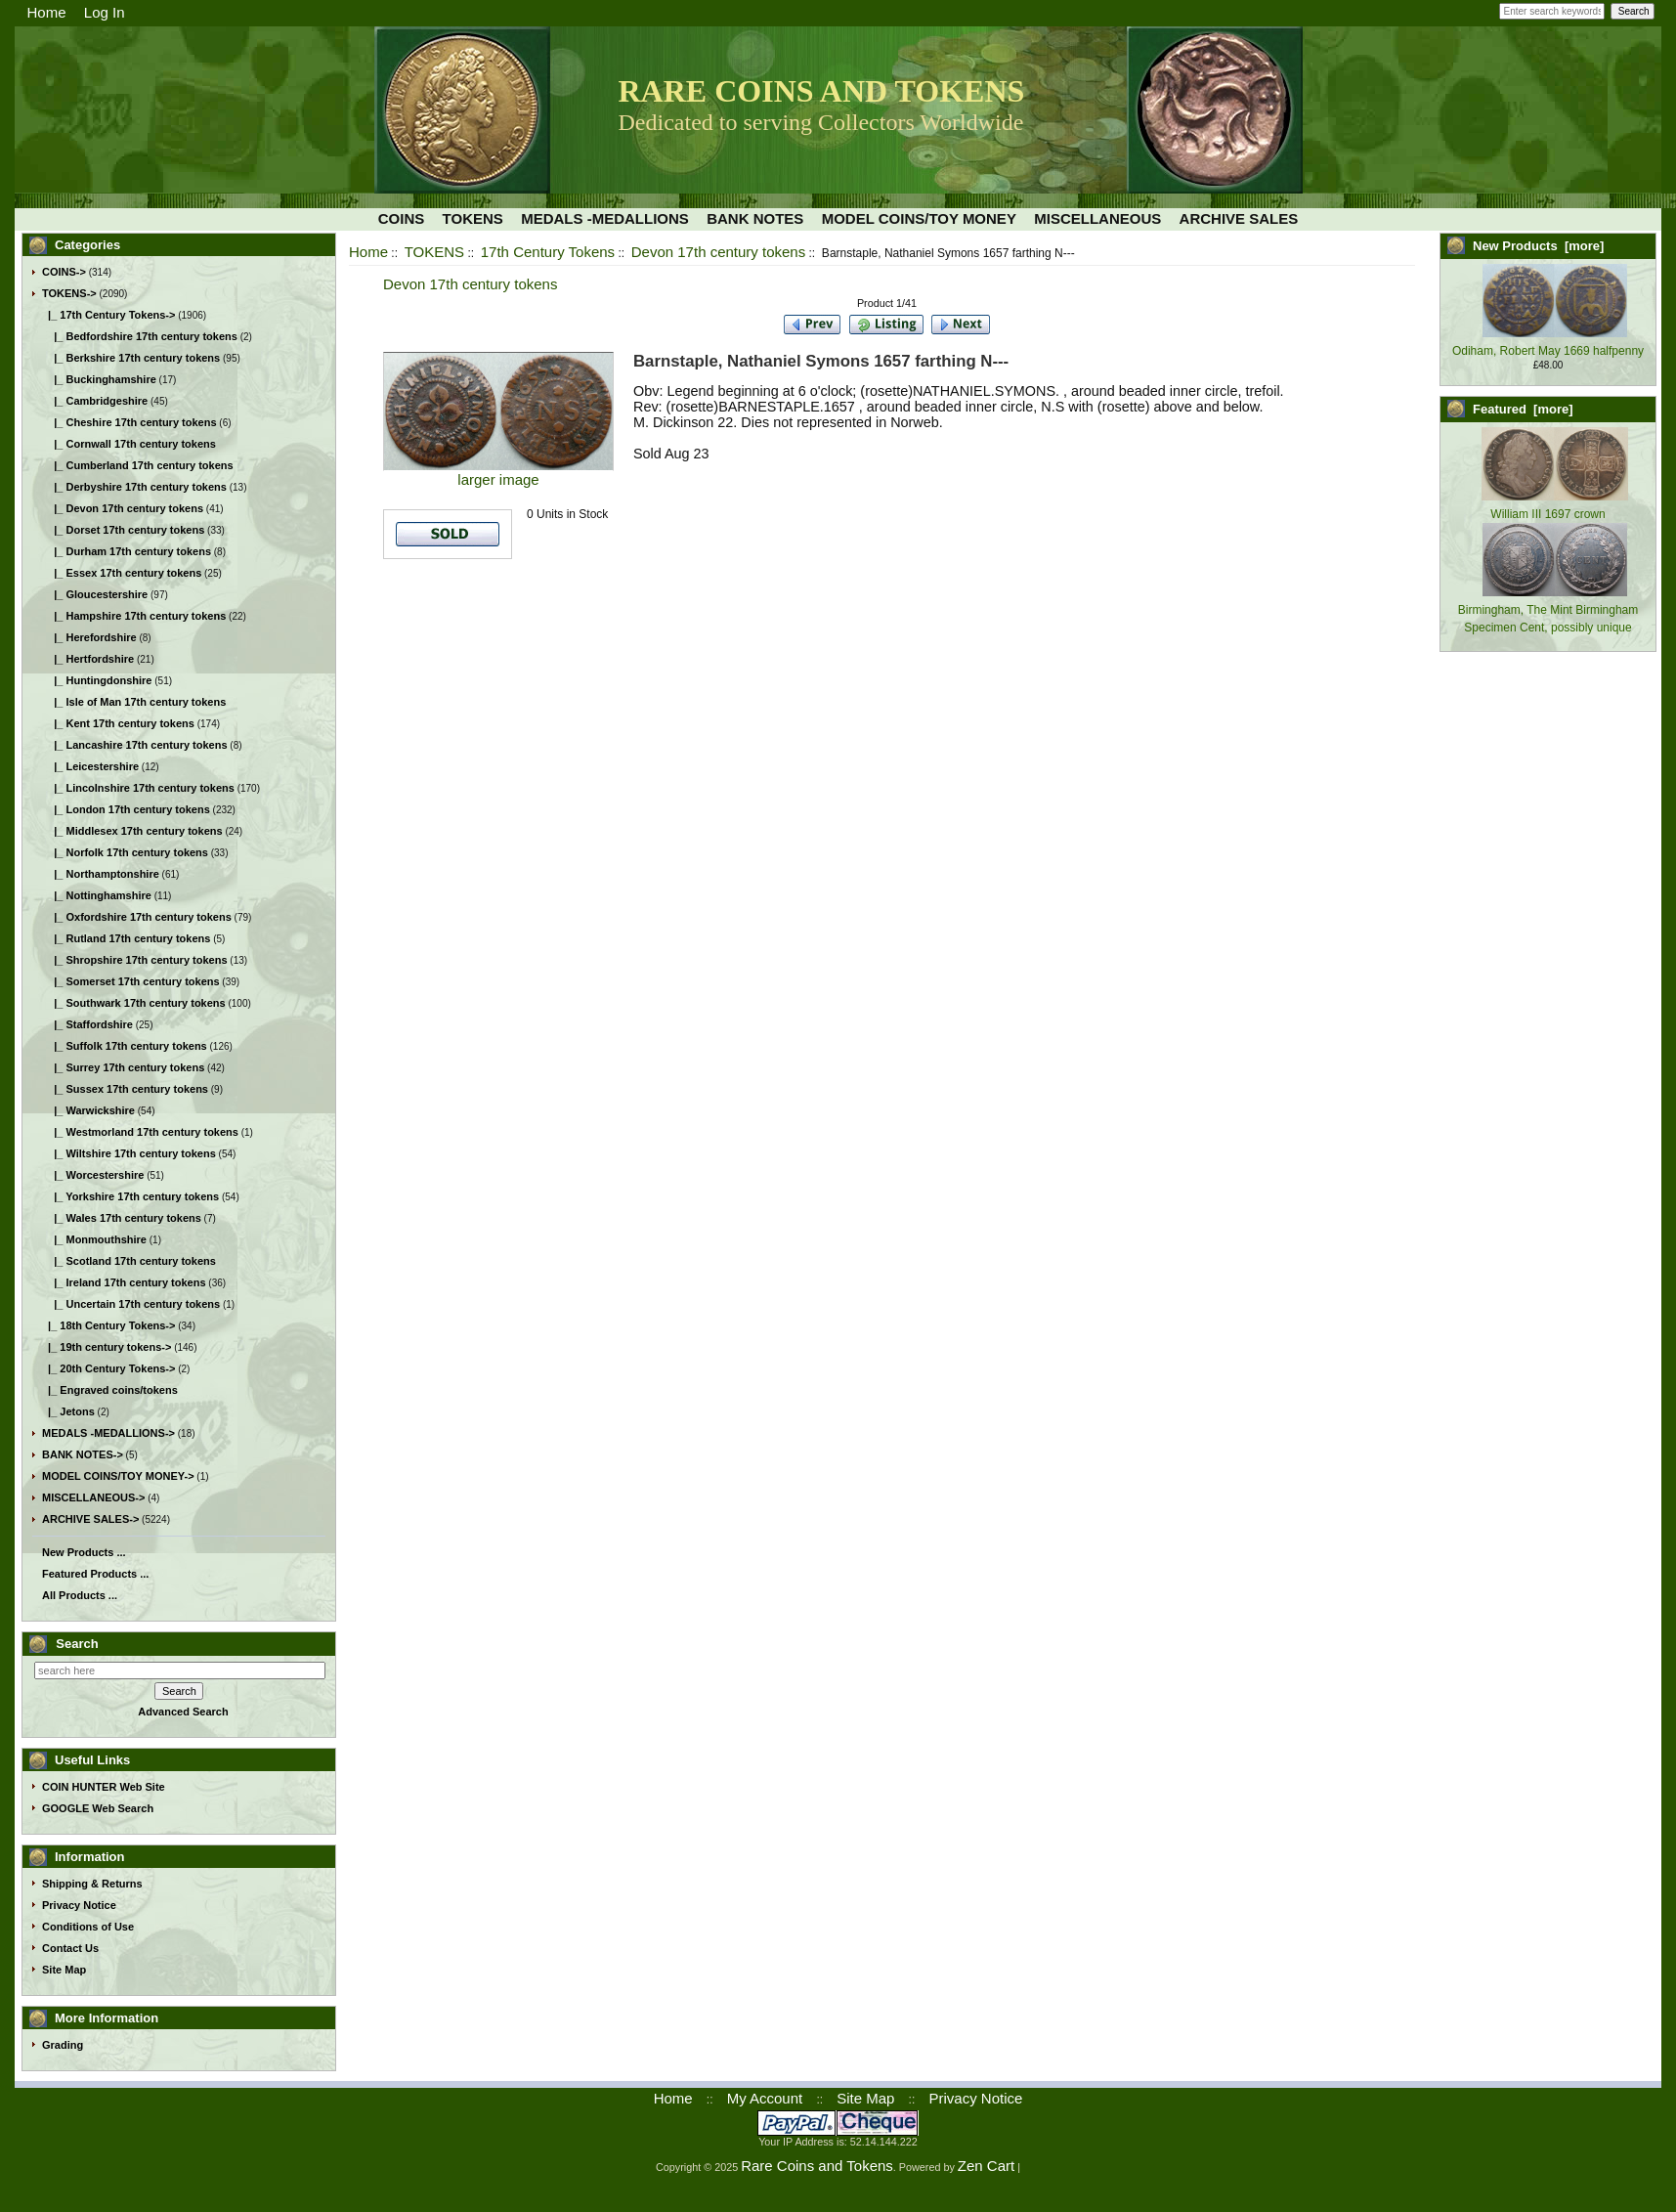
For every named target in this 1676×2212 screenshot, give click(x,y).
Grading (62, 2045)
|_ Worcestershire (93, 1175)
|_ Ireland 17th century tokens (124, 1282)
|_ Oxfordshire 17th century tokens (137, 917)
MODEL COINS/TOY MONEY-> (118, 1476)
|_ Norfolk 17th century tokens (125, 852)
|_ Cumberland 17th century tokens (138, 465)
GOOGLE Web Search (97, 1808)
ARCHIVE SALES (1239, 218)
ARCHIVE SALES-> (90, 1519)
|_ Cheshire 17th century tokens (129, 422)
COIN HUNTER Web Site (103, 1787)
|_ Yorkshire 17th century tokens (130, 1196)
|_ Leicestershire (90, 766)
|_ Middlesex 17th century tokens (132, 831)
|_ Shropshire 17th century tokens (135, 960)
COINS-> (64, 272)
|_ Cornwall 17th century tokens (129, 444)
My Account (765, 2098)
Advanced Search (183, 1711)
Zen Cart (986, 2165)
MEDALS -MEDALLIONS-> (108, 1433)
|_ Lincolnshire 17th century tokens (138, 788)
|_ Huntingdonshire (96, 680)
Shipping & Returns (92, 1883)
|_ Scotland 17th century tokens (129, 1261)
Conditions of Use (88, 1926)
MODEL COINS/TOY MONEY (919, 218)
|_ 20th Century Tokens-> (108, 1368)
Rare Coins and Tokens (817, 2165)
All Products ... (79, 1595)
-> (69, 293)
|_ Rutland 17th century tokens (126, 938)
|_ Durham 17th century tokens (126, 551)
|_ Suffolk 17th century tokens (124, 1046)
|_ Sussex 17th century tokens (125, 1089)
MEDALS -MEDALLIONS (605, 218)
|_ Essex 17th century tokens (121, 573)
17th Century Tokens (548, 251)
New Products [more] (1538, 246)
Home (46, 12)
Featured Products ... (95, 1574)
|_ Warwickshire (88, 1110)
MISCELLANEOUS (1097, 218)
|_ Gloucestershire (95, 594)
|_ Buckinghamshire (99, 379)
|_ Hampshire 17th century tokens (134, 616)
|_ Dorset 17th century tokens (123, 530)
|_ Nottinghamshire (96, 895)
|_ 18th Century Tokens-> (108, 1325)
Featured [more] (1523, 409)
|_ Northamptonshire (100, 874)
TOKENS (434, 251)
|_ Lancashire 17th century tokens (135, 745)
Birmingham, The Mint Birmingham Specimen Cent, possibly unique (1548, 610)
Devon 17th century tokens (718, 251)
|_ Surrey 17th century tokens (123, 1067)
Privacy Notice (79, 1905)
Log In (104, 12)
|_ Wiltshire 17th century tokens (129, 1153)
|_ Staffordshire (87, 1024)
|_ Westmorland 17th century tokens (140, 1132)
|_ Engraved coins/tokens (110, 1390)
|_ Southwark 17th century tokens (134, 1003)
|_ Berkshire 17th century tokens (131, 358)
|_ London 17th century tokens (126, 809)
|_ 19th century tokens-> (106, 1347)
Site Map (64, 1969)
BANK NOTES (755, 218)
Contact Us (70, 1948)
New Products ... (84, 1552)
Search (77, 1643)
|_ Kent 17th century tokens (118, 723)
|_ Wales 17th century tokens (121, 1218)
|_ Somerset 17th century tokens (131, 981)
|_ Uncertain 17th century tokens (131, 1304)
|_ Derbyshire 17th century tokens (134, 487)
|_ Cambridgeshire (95, 401)
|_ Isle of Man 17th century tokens (134, 702)
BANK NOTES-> (82, 1454)
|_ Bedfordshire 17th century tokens (139, 336)
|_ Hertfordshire (88, 659)
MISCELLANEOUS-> (93, 1497)
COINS (401, 218)
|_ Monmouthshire (94, 1239)
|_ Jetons (68, 1411)
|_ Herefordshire (89, 637)
